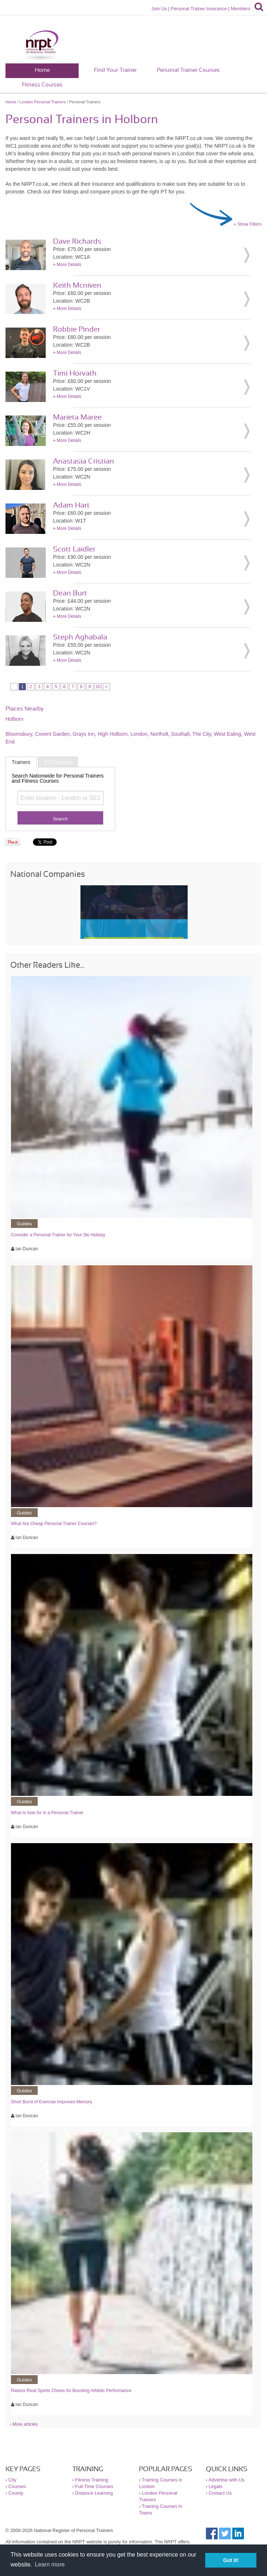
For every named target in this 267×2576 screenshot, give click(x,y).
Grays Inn (83, 734)
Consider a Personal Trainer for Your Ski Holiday (58, 1234)
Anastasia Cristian (83, 461)
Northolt (159, 734)
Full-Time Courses (94, 2486)
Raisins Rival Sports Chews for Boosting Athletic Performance (71, 2390)
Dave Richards (77, 241)
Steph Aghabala (80, 637)
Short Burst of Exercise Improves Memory (51, 2101)
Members (240, 8)
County (15, 2493)
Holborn (14, 719)
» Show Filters (248, 224)
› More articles (24, 2424)
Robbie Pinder (76, 329)
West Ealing (227, 734)
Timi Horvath (75, 373)
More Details (69, 264)
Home (42, 70)
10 (97, 686)
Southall (180, 734)
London (138, 734)
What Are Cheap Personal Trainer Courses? (54, 1523)
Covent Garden (52, 734)
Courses (17, 2486)
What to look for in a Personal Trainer (47, 1812)
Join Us (159, 8)
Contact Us (220, 2493)
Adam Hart (71, 505)
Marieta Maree (77, 417)
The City (201, 734)
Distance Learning (94, 2493)
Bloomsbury (18, 734)
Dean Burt (70, 593)
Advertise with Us (226, 2480)
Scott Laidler (74, 549)
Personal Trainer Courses (188, 70)
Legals (215, 2486)
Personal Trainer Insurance (199, 8)
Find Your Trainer (115, 70)
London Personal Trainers (43, 102)
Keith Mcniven (77, 285)
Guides (24, 1223)
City (12, 2480)
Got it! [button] (230, 2560)
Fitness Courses (42, 85)
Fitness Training (91, 2480)
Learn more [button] (50, 2564)
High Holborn (113, 734)
